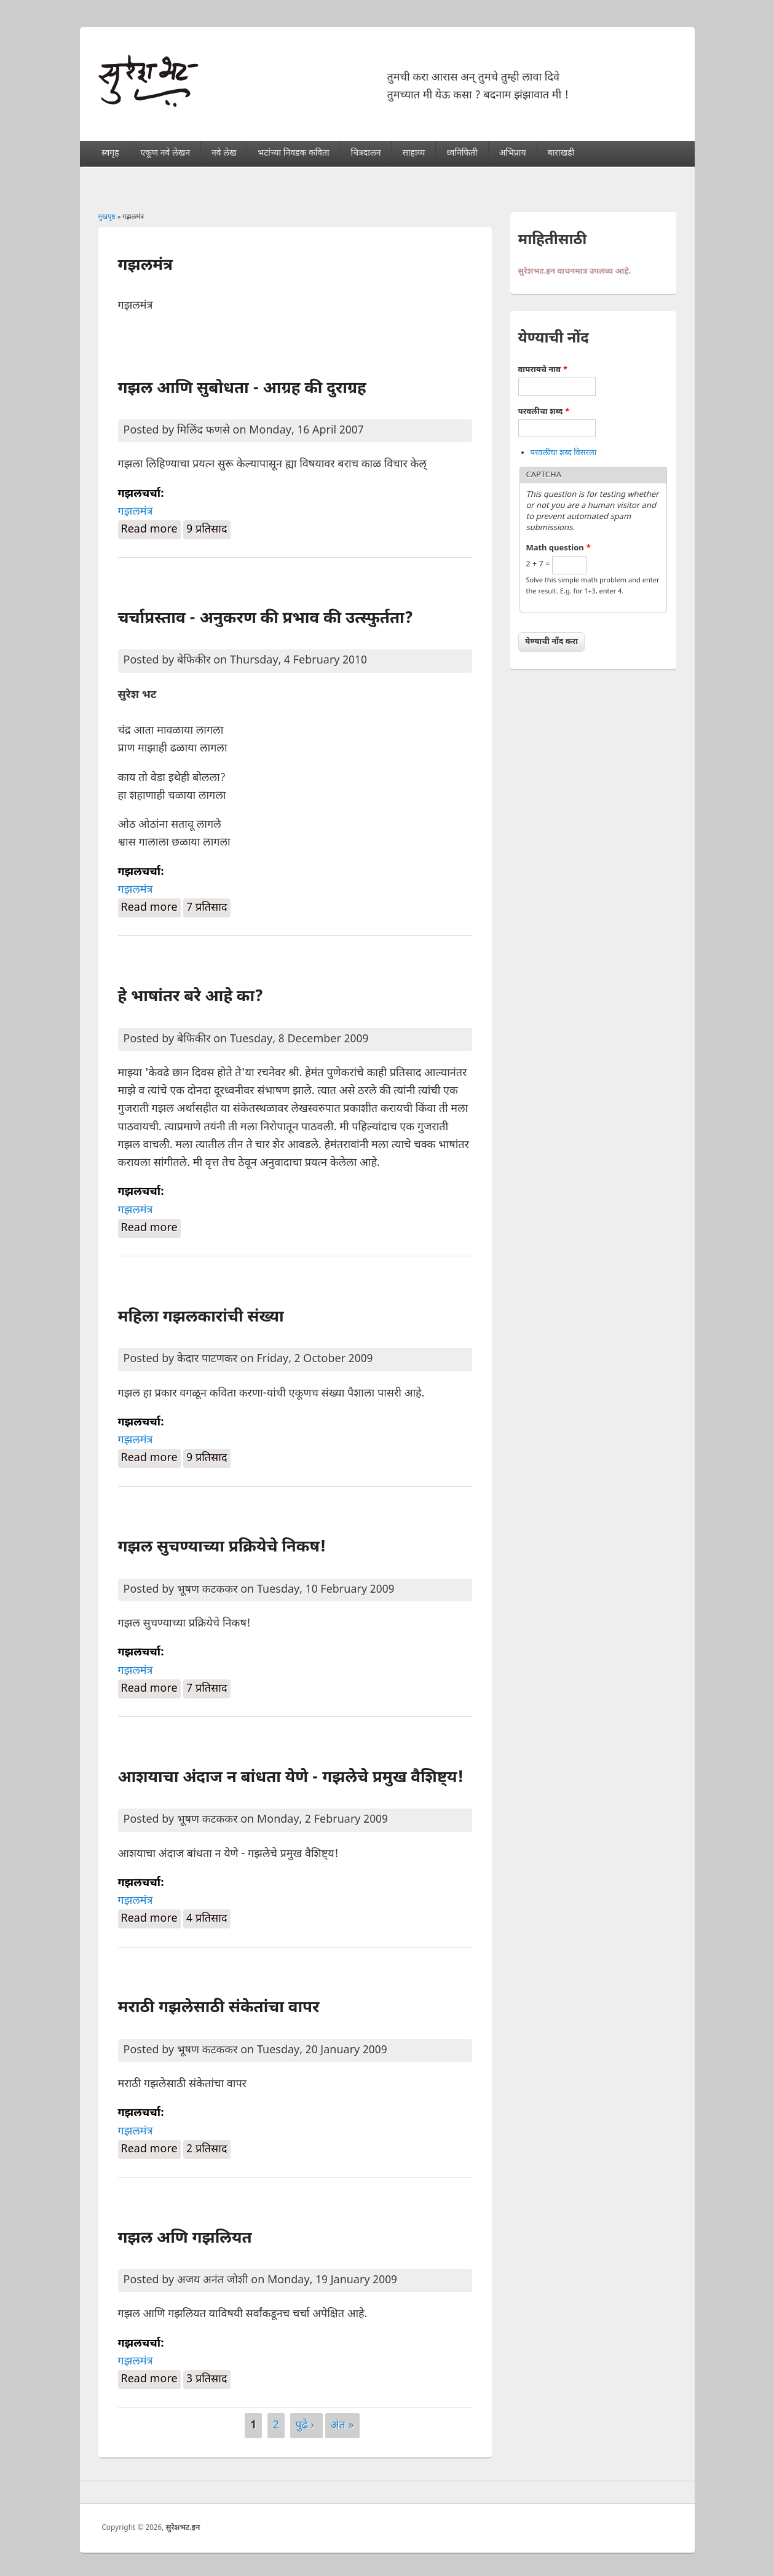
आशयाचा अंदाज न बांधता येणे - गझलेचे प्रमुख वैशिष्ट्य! (291, 1778)
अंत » (342, 2426)
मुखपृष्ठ (107, 217)
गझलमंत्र (135, 512)
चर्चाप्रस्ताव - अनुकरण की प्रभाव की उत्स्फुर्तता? (266, 619)
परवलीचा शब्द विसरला (564, 453)
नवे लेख (223, 153)
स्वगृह (110, 153)
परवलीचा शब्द (544, 411)
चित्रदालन (366, 153)
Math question (558, 548)
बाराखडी (560, 153)
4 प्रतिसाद (206, 1919)
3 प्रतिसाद (206, 2379)
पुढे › (306, 2426)
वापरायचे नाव (543, 370)
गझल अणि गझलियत (185, 2239)
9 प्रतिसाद (206, 530)
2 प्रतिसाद (206, 2149)
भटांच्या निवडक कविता (293, 153)
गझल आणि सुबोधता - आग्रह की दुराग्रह (242, 389)
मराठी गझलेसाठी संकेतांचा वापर (219, 2008)
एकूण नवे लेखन (165, 153)
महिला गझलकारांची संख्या (201, 1317)
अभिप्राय (512, 153)
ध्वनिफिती (461, 153)
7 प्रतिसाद (206, 908)
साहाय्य (413, 153)
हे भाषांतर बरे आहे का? (191, 997)
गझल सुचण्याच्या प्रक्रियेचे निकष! (222, 1547)
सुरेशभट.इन (182, 2528)
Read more (151, 529)
